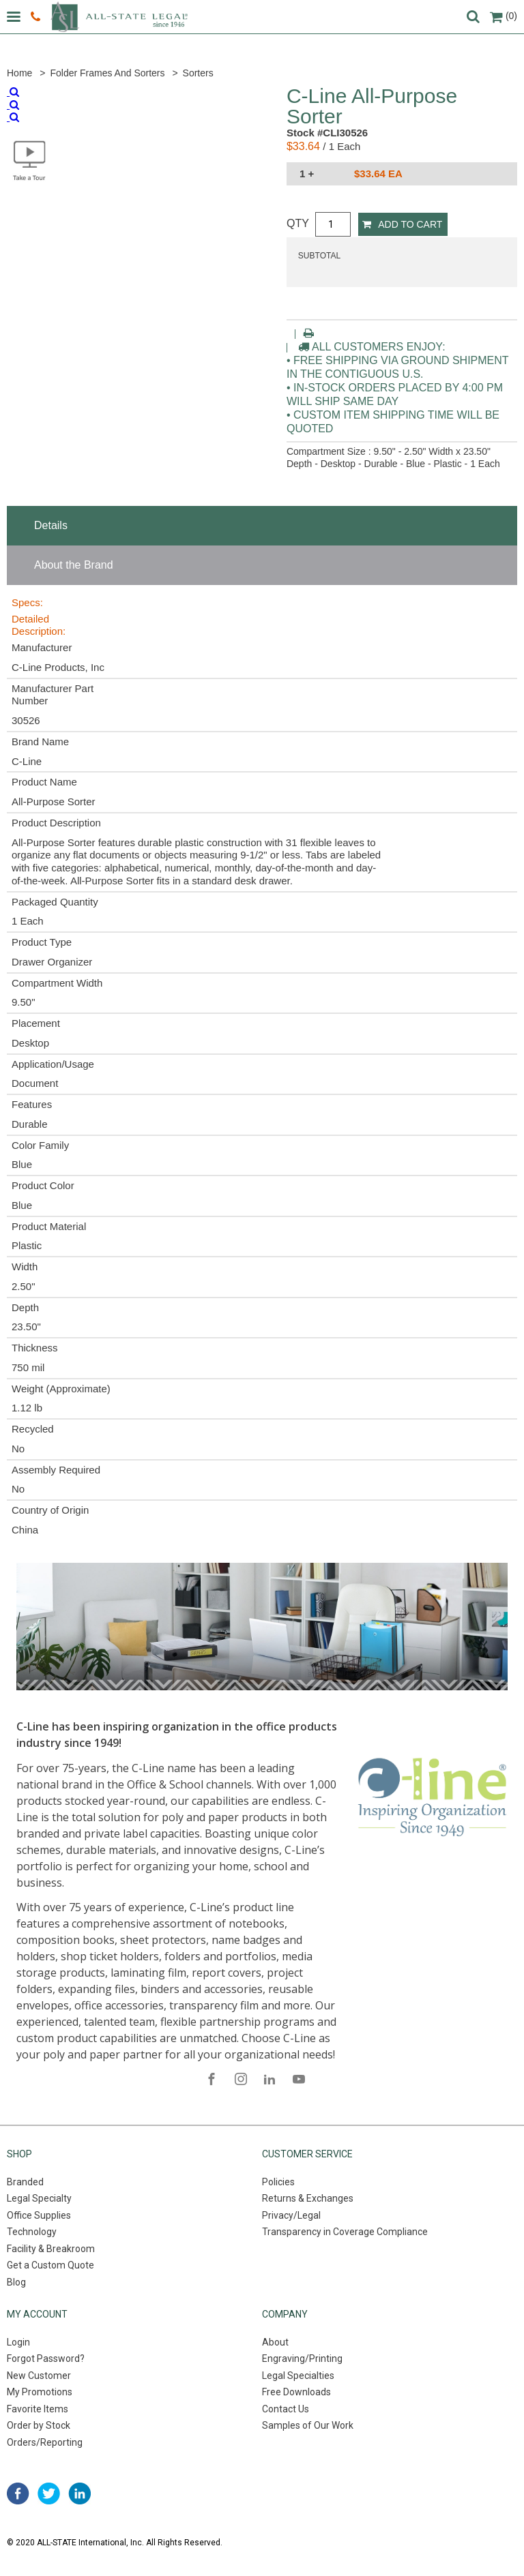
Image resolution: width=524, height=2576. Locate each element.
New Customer (39, 2375)
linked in (79, 2493)
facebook (18, 2493)
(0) (503, 15)
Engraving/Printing (302, 2358)
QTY (298, 223)
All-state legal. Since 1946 (119, 16)
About (275, 2342)
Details (51, 525)
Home (19, 73)
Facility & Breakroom (51, 2248)
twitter (49, 2493)
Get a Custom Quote (50, 2265)
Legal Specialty (39, 2198)
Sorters (198, 73)
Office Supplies (39, 2215)
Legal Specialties (298, 2375)
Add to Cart (402, 224)
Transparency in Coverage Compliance (345, 2231)
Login (18, 2342)
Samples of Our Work (307, 2425)
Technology (32, 2231)
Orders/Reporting (45, 2442)
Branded (25, 2181)
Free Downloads (296, 2391)
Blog (16, 2282)
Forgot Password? (46, 2358)
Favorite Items (37, 2408)
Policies (278, 2181)
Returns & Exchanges (307, 2198)
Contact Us (285, 2408)
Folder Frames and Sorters (107, 73)
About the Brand (73, 565)
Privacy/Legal (291, 2215)
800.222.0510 (35, 17)
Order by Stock (38, 2425)
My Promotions (39, 2391)
